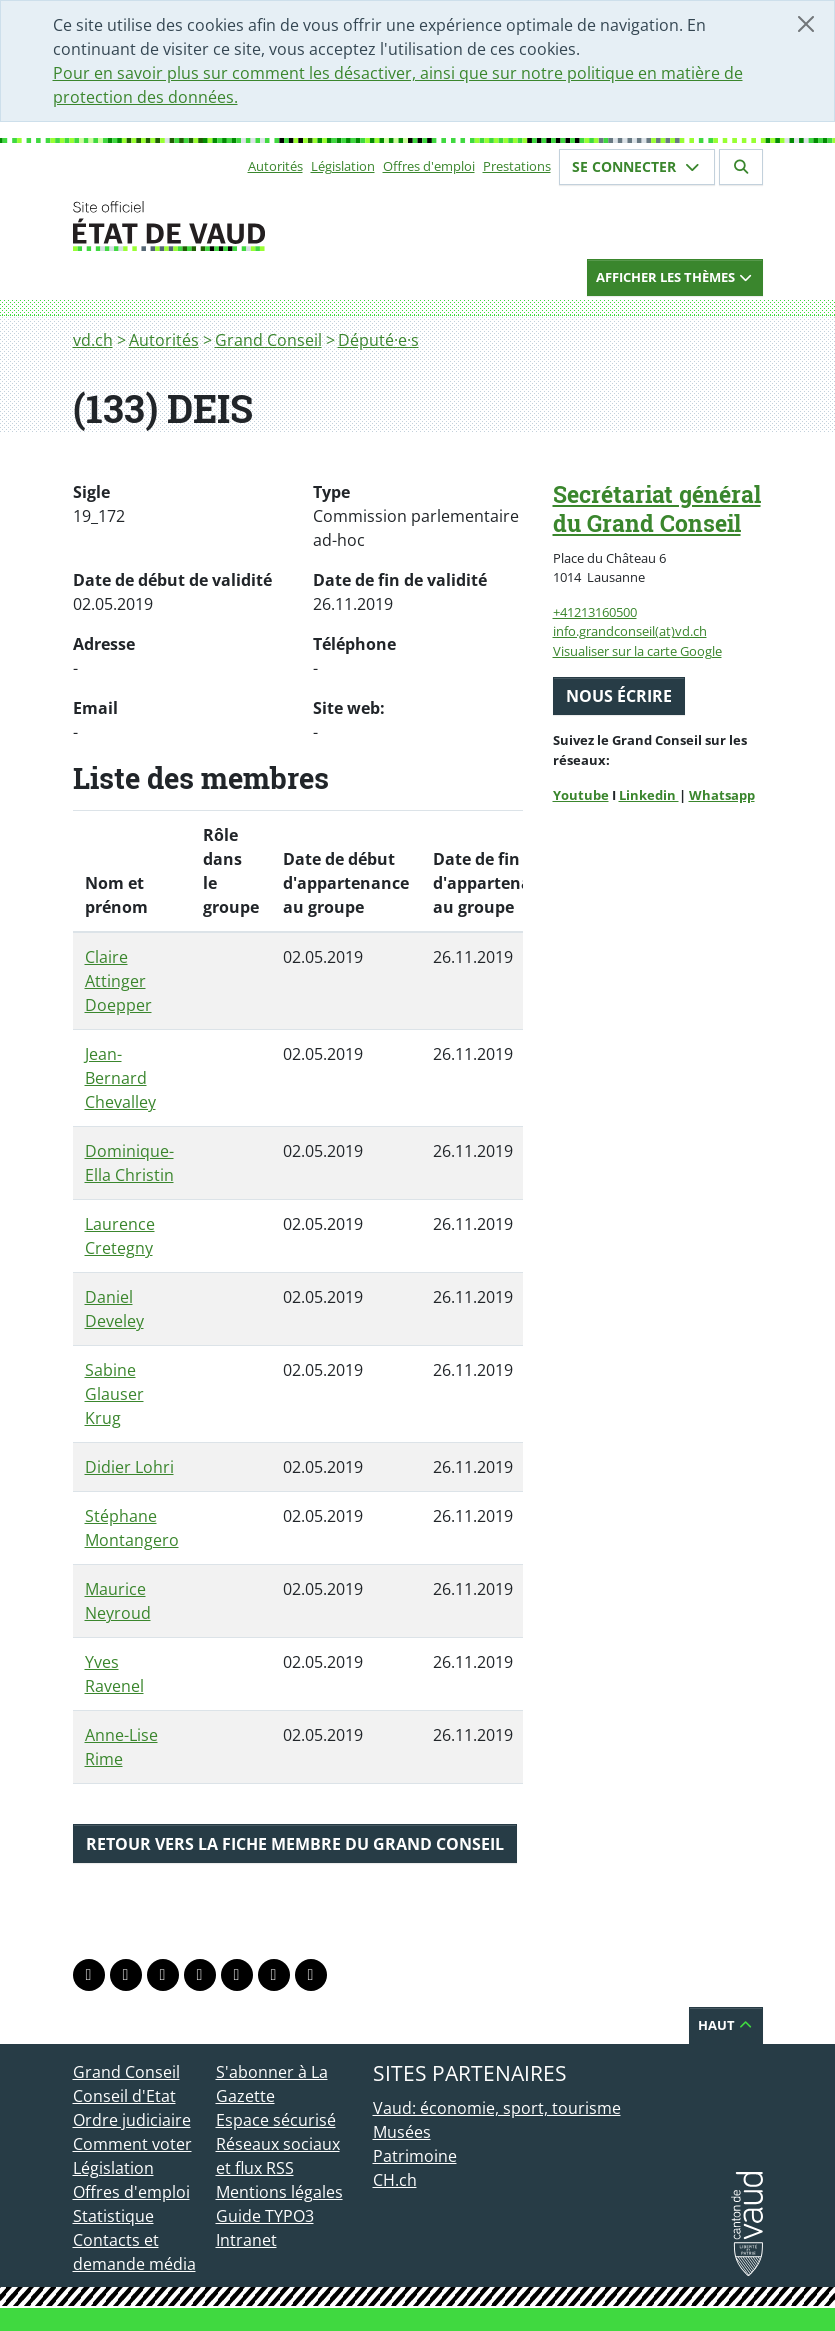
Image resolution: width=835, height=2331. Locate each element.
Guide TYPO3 (265, 2216)
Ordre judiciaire (132, 2120)
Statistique (113, 2216)
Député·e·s (378, 340)
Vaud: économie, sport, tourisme (497, 2108)
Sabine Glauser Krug (114, 1394)
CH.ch (395, 2180)
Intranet (246, 2240)
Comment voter (132, 2144)
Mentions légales (279, 2192)
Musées (402, 2132)
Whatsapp (722, 795)
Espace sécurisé (276, 2120)
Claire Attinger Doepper (118, 981)
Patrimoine (415, 2156)
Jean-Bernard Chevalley (120, 1078)
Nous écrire (619, 696)
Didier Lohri (129, 1467)
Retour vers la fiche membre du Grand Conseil (295, 1844)
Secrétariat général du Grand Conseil (657, 508)
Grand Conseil (268, 340)
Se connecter (637, 166)
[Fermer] (806, 24)
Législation (343, 166)
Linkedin (649, 795)
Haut (726, 2025)
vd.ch (93, 340)
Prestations (517, 166)
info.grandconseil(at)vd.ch (630, 631)
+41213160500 (595, 612)
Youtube (581, 795)
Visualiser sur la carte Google (637, 651)
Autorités (275, 166)
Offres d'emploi (429, 166)
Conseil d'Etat (124, 2096)
